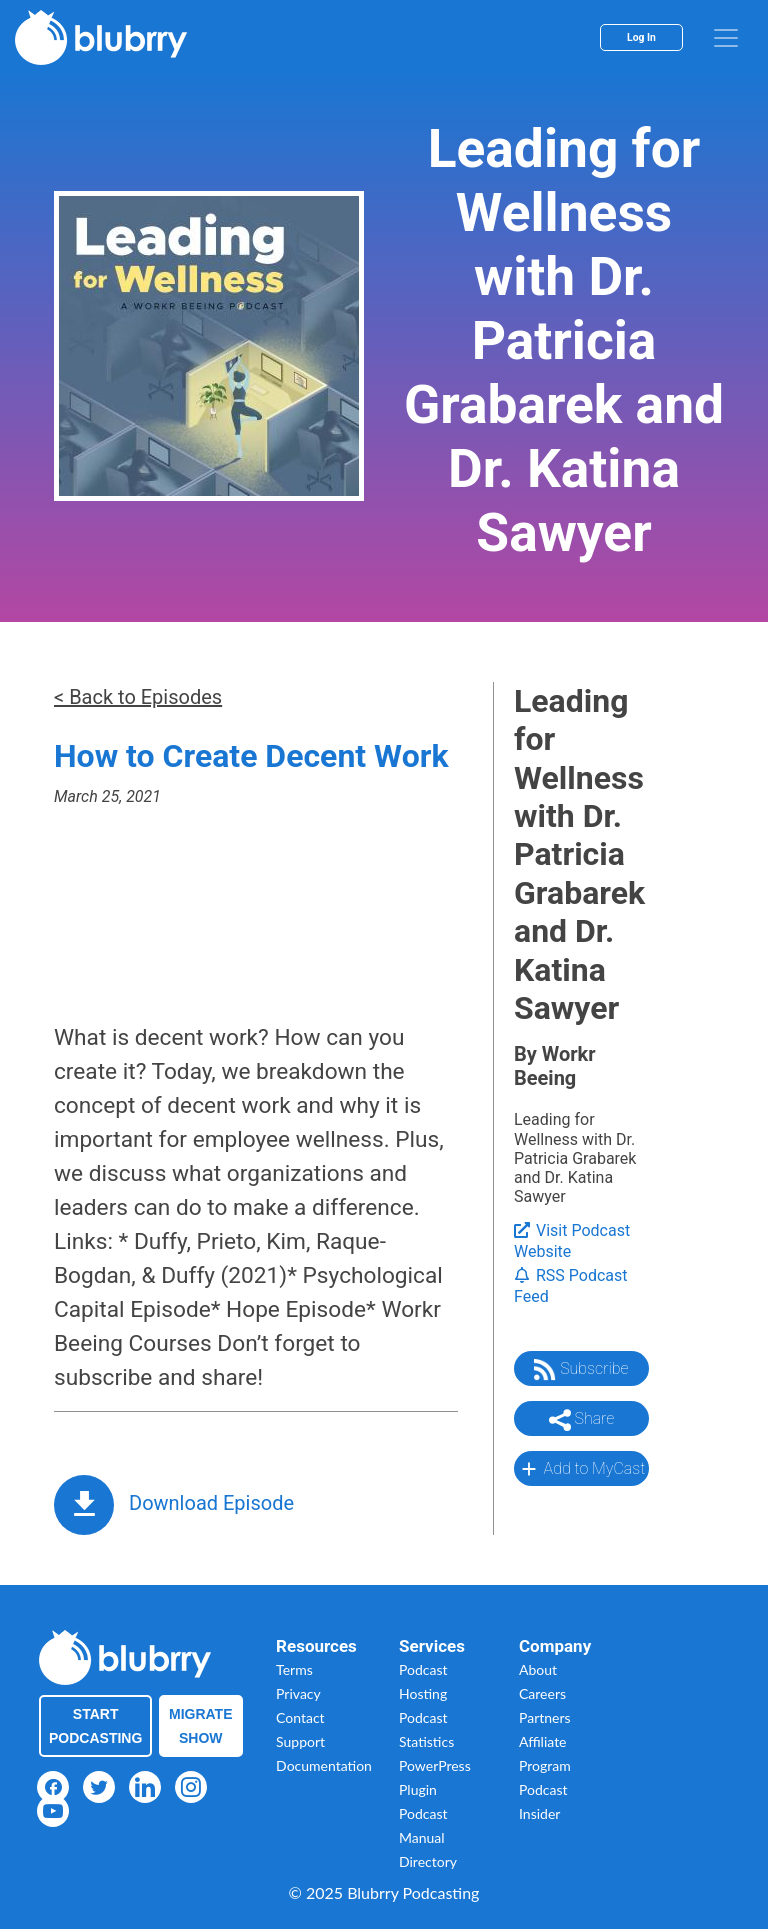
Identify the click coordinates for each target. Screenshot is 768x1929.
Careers (542, 1693)
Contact (300, 1717)
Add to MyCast (581, 1469)
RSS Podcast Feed (571, 1286)
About (538, 1669)
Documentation (324, 1765)
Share (582, 1420)
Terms (294, 1669)
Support (300, 1741)
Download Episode (211, 1503)
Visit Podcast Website (572, 1241)
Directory (428, 1861)
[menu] (726, 38)
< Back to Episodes (138, 697)
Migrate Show (201, 1726)
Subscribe (581, 1370)
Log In (641, 37)
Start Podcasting (95, 1726)
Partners (545, 1717)
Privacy (298, 1693)
